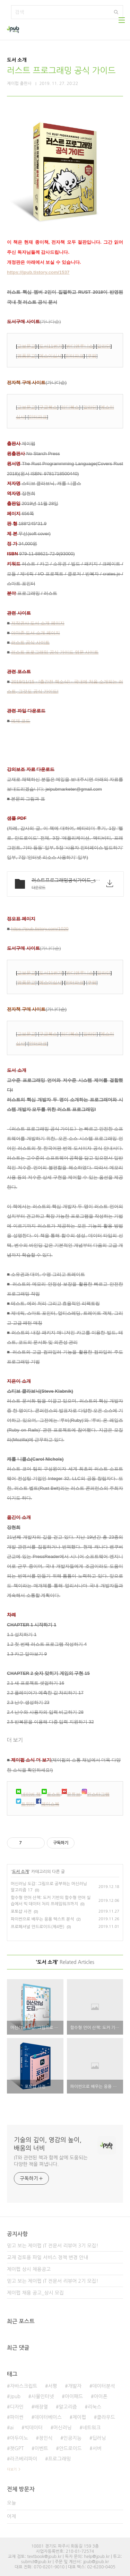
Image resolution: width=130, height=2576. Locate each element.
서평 (52, 2386)
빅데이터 (33, 2427)
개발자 (74, 2386)
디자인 (16, 2406)
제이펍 (79, 2417)
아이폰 (100, 2396)
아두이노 (19, 2438)
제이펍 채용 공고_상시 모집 (35, 2292)
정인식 (45, 2438)
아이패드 (74, 2396)
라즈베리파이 (23, 2458)
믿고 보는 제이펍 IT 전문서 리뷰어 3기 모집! (52, 2245)
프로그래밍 (59, 2458)
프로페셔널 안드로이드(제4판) (37, 1927)
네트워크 (92, 2427)
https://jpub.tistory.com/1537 (38, 272)
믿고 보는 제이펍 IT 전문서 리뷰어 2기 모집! (52, 2281)
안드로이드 (70, 2448)
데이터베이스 (48, 2417)
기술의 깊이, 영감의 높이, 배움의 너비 (47, 2144)
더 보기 (15, 1740)
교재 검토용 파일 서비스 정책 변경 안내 (47, 2257)
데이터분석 (103, 2386)
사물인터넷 (42, 2396)
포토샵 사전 (21, 1911)
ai (12, 2427)
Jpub (15, 2396)
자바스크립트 (23, 2386)
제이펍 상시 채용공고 (29, 2269)
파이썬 (16, 2417)
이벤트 (41, 2448)
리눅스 (94, 2406)
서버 (97, 2448)
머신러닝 (62, 2427)
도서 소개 (20, 1872)
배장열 (41, 2406)
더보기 (12, 2469)
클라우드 (106, 2417)
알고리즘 (68, 2406)
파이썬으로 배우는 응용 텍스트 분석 (42, 1919)
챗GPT (17, 2448)
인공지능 (72, 2438)
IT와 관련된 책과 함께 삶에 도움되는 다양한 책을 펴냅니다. (51, 2161)
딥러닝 (99, 2438)
